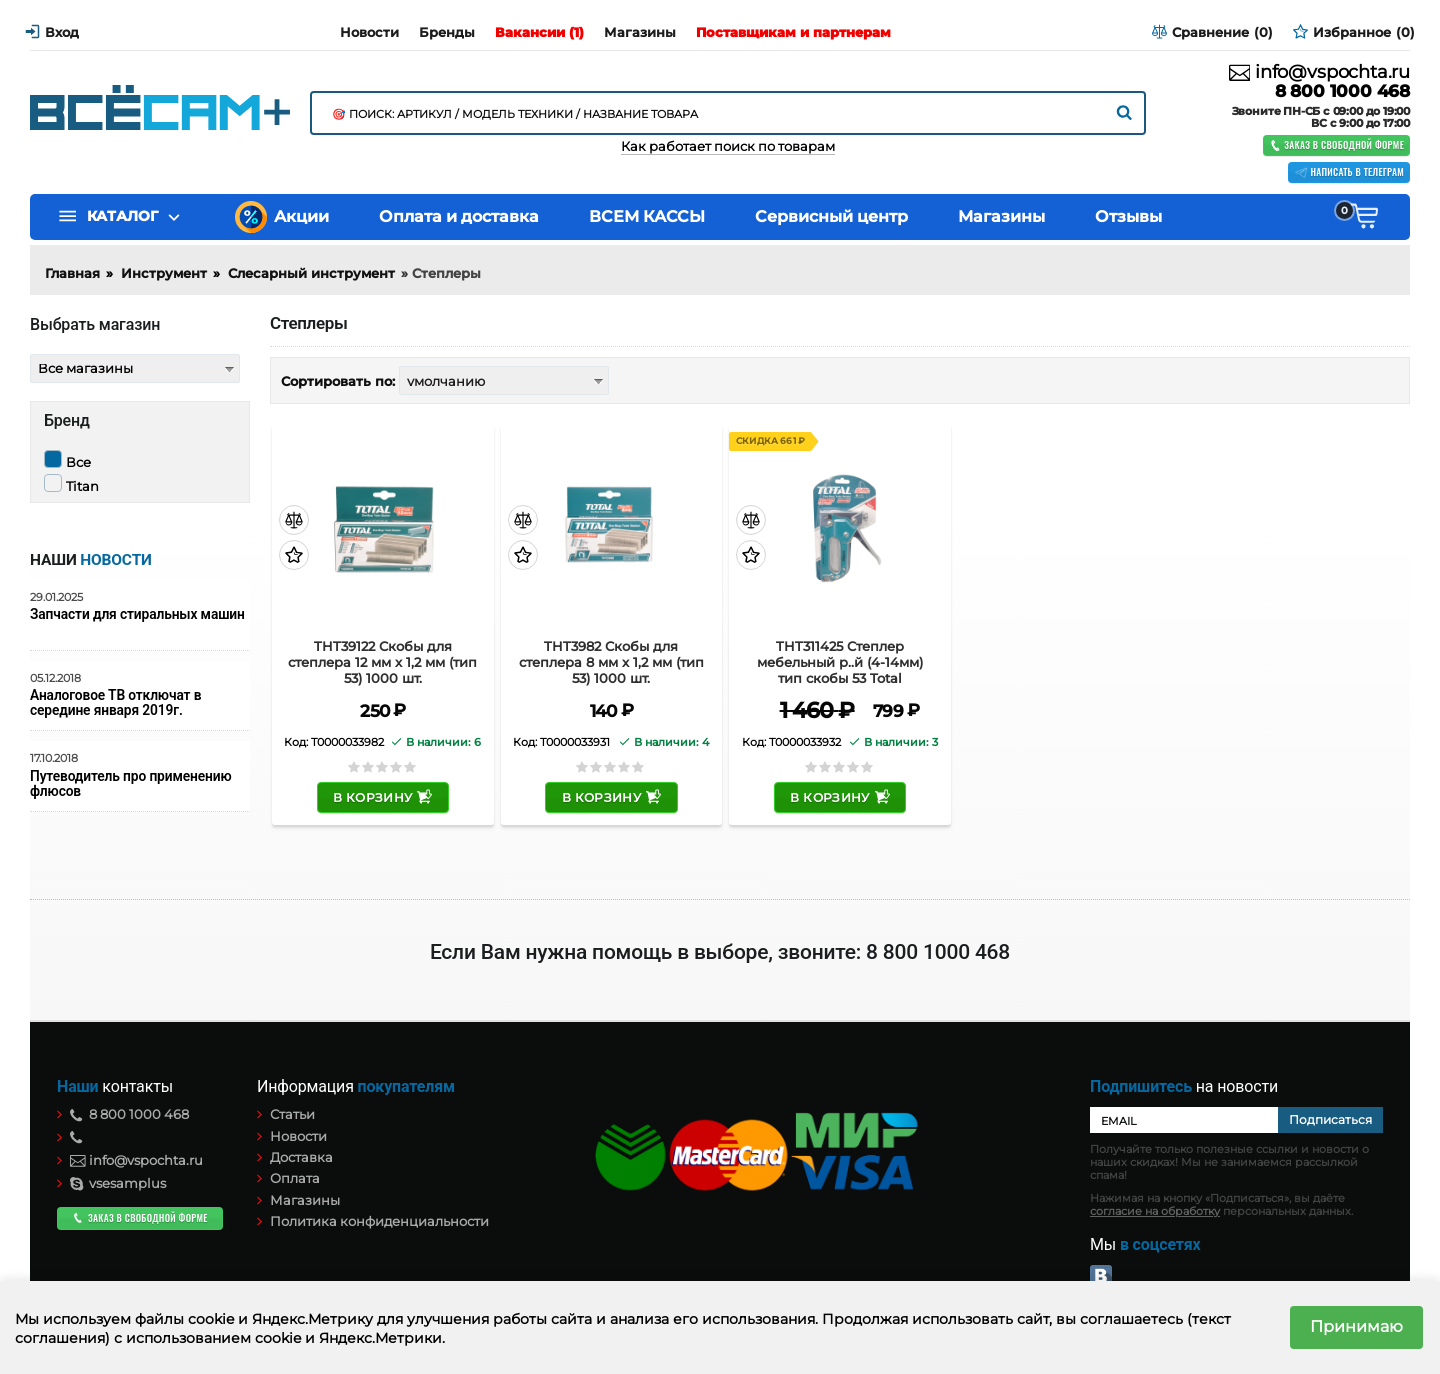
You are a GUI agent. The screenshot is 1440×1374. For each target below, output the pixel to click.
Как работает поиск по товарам (728, 146)
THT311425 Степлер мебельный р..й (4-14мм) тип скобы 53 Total (840, 662)
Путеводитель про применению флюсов (130, 784)
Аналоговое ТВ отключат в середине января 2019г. (115, 703)
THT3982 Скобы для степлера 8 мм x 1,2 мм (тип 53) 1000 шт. (611, 662)
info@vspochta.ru (1319, 72)
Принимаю (1356, 1326)
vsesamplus (118, 1183)
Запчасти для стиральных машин (137, 614)
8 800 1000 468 (1342, 91)
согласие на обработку (1155, 1211)
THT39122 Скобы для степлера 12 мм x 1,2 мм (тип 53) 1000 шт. (382, 662)
